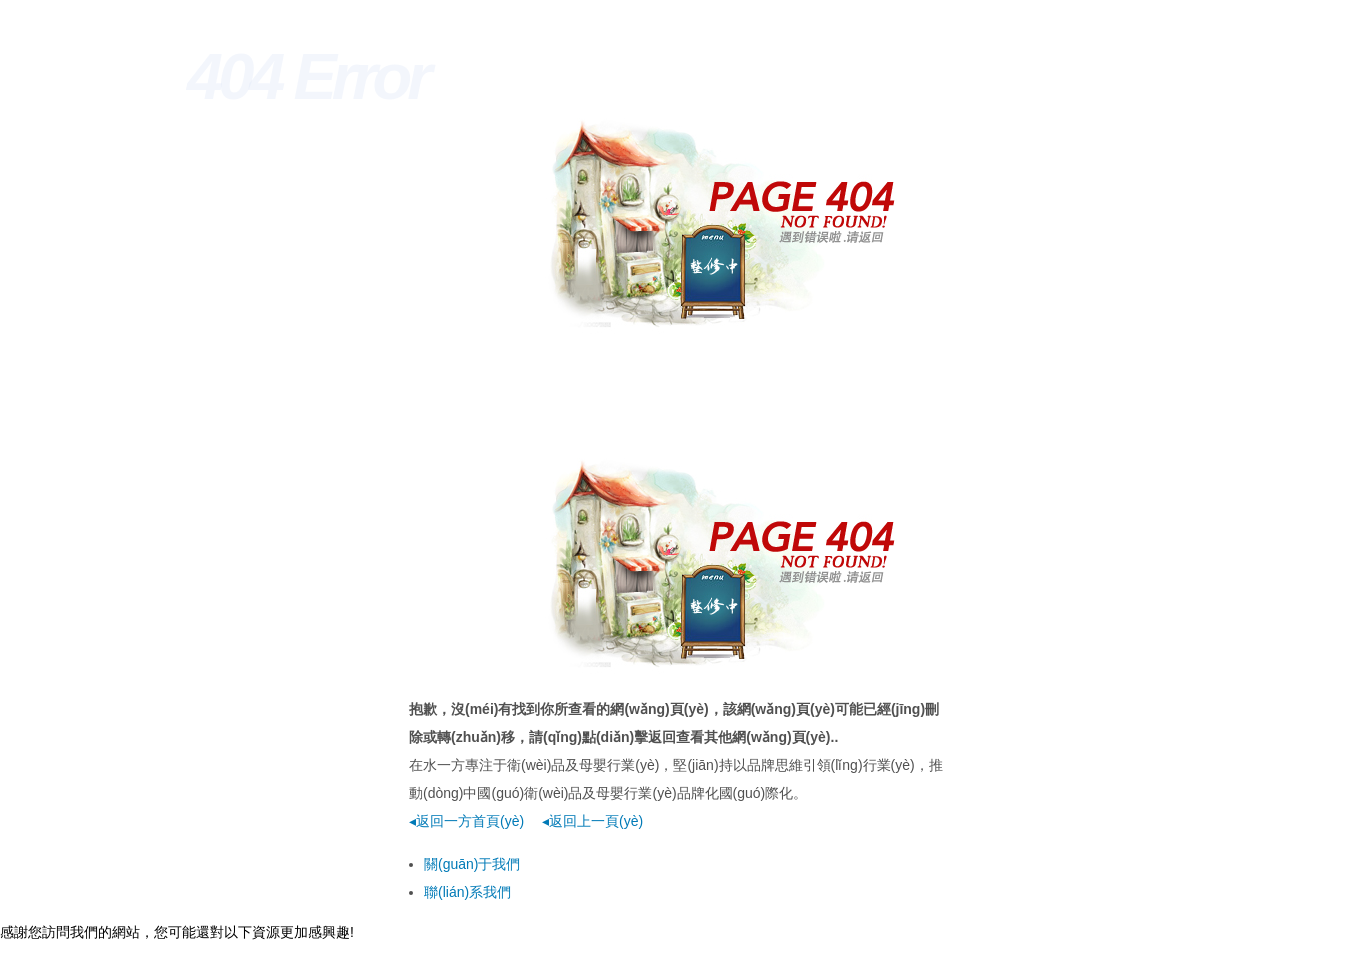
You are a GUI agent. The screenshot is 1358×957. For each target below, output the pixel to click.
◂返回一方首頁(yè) (466, 821)
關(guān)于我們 (472, 864)
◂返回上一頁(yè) (592, 821)
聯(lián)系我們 (467, 892)
